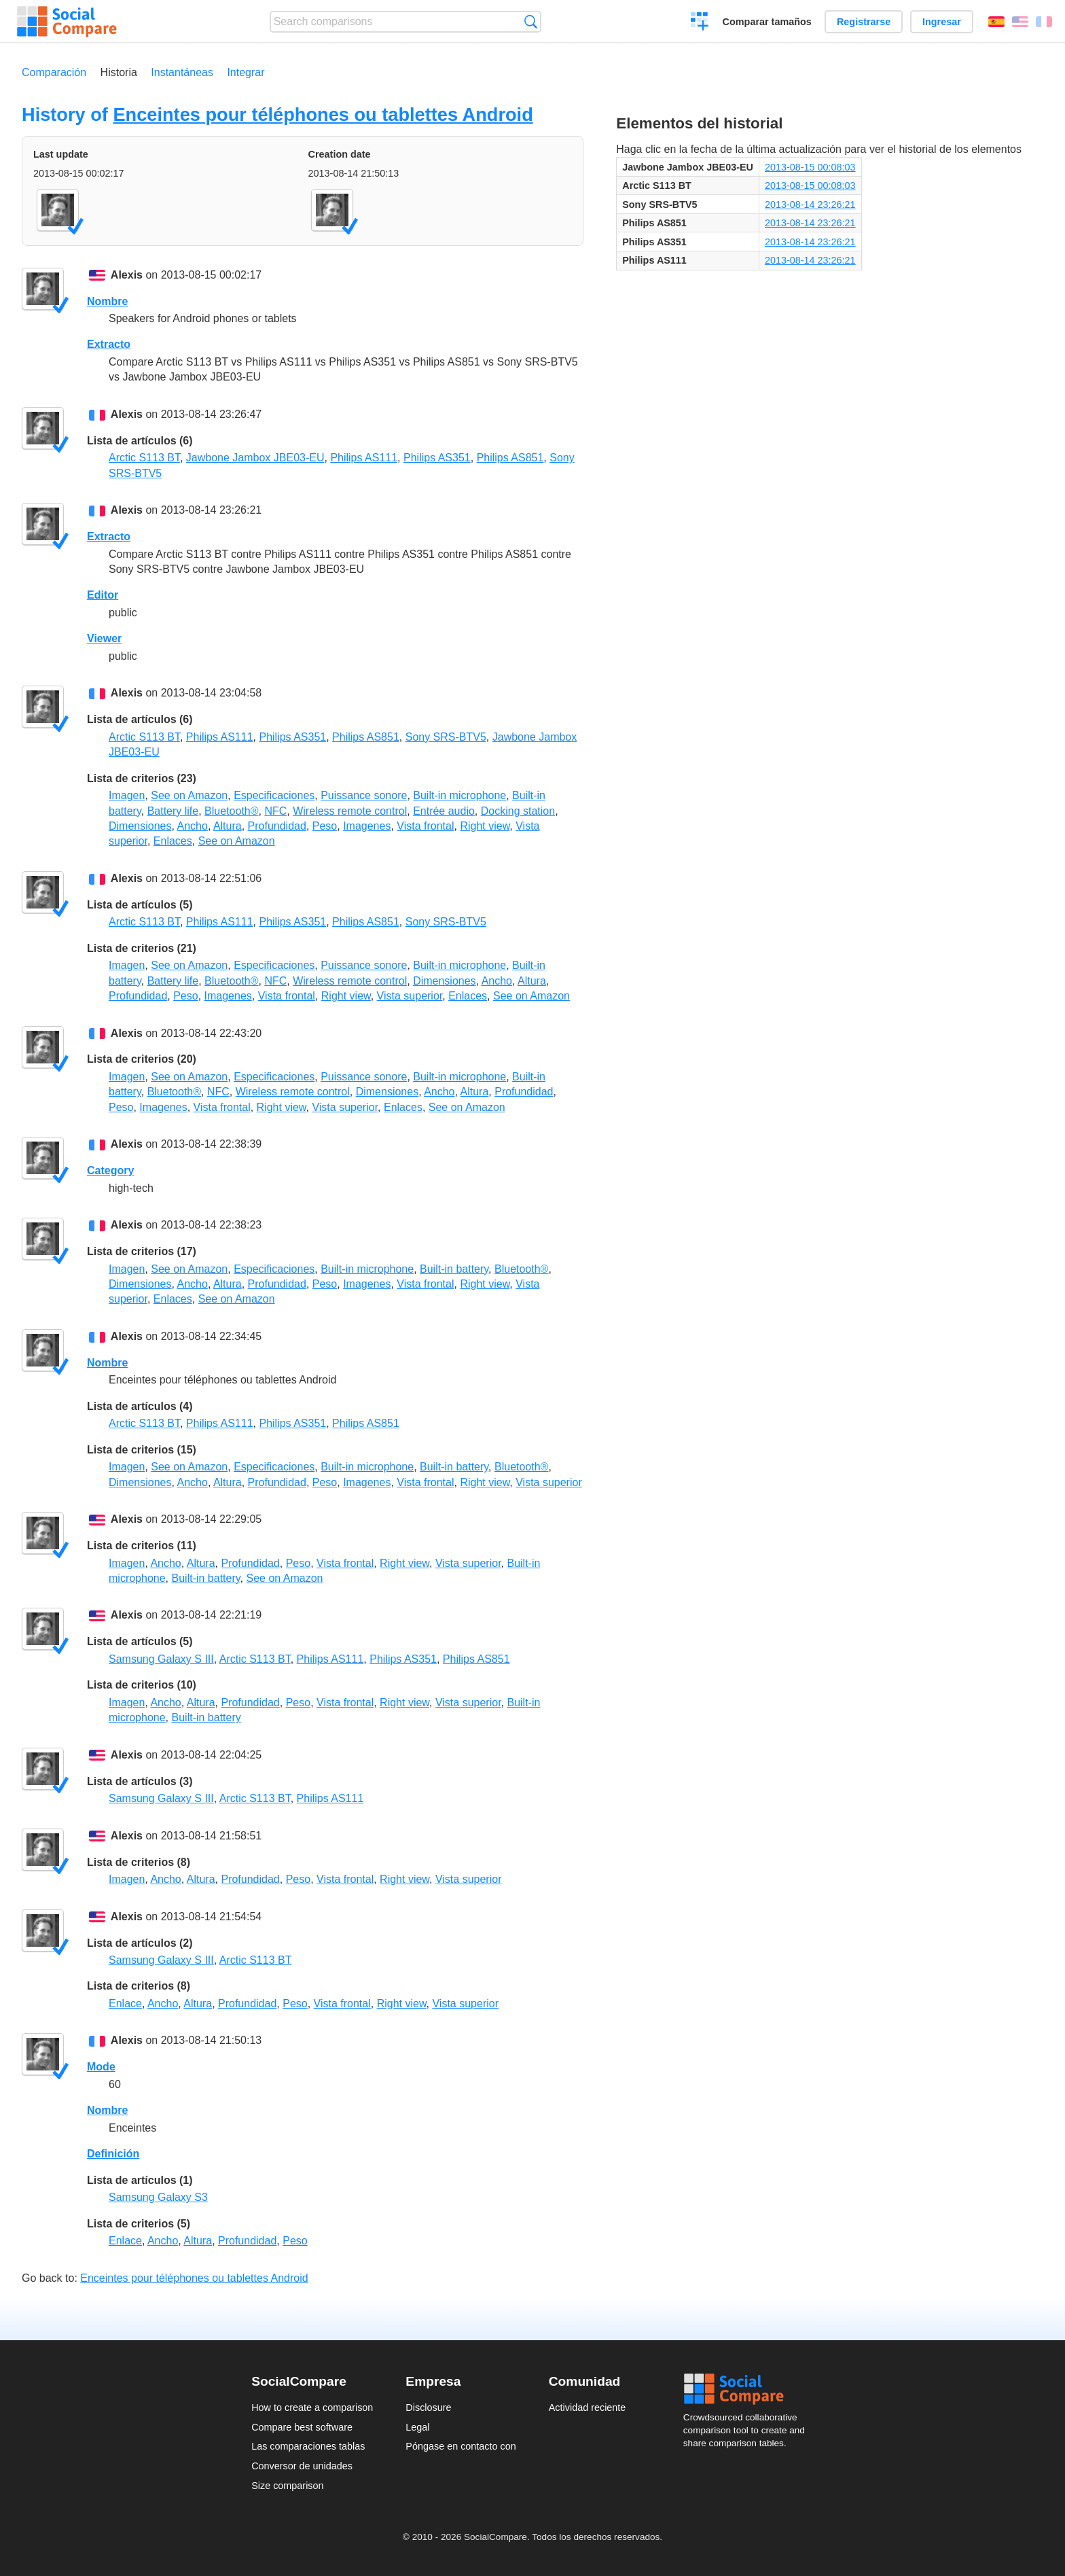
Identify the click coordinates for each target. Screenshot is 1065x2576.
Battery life (173, 811)
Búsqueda (530, 21)
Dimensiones (140, 826)
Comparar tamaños (767, 21)
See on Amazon (189, 795)
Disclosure (428, 2407)
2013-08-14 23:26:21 (810, 204)
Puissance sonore (364, 795)
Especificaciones (274, 795)
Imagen (127, 795)
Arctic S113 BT (144, 457)
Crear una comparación (700, 23)
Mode (101, 2066)
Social (748, 2389)
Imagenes (367, 826)
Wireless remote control (350, 811)
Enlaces (173, 841)
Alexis (127, 275)
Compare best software (302, 2427)
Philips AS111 (363, 457)
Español (996, 21)
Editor (102, 595)
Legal (417, 2427)
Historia (119, 72)
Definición (113, 2153)
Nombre (107, 301)
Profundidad (277, 826)
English (1020, 21)
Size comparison (287, 2485)
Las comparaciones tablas (308, 2446)
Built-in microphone (459, 795)
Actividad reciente (587, 2407)
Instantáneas (182, 72)
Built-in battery (454, 1269)
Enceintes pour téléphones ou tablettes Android (322, 114)
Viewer (104, 638)
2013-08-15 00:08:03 (810, 167)
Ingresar (941, 21)
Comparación (54, 72)
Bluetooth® (231, 811)
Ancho (192, 826)
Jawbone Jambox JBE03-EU (255, 457)
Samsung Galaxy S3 (158, 2197)
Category (110, 1170)
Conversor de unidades (302, 2465)
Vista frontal (425, 826)
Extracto (108, 344)
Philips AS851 (510, 457)
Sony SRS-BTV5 (445, 737)
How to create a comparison (312, 2407)
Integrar (245, 72)
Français (1044, 21)
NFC (275, 811)
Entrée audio (444, 811)
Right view (484, 826)
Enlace (125, 2003)
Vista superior (410, 996)
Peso (324, 826)
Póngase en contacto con (460, 2446)
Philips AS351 (437, 457)
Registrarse (863, 21)
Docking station (518, 811)
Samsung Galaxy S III (161, 1659)
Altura (227, 826)
